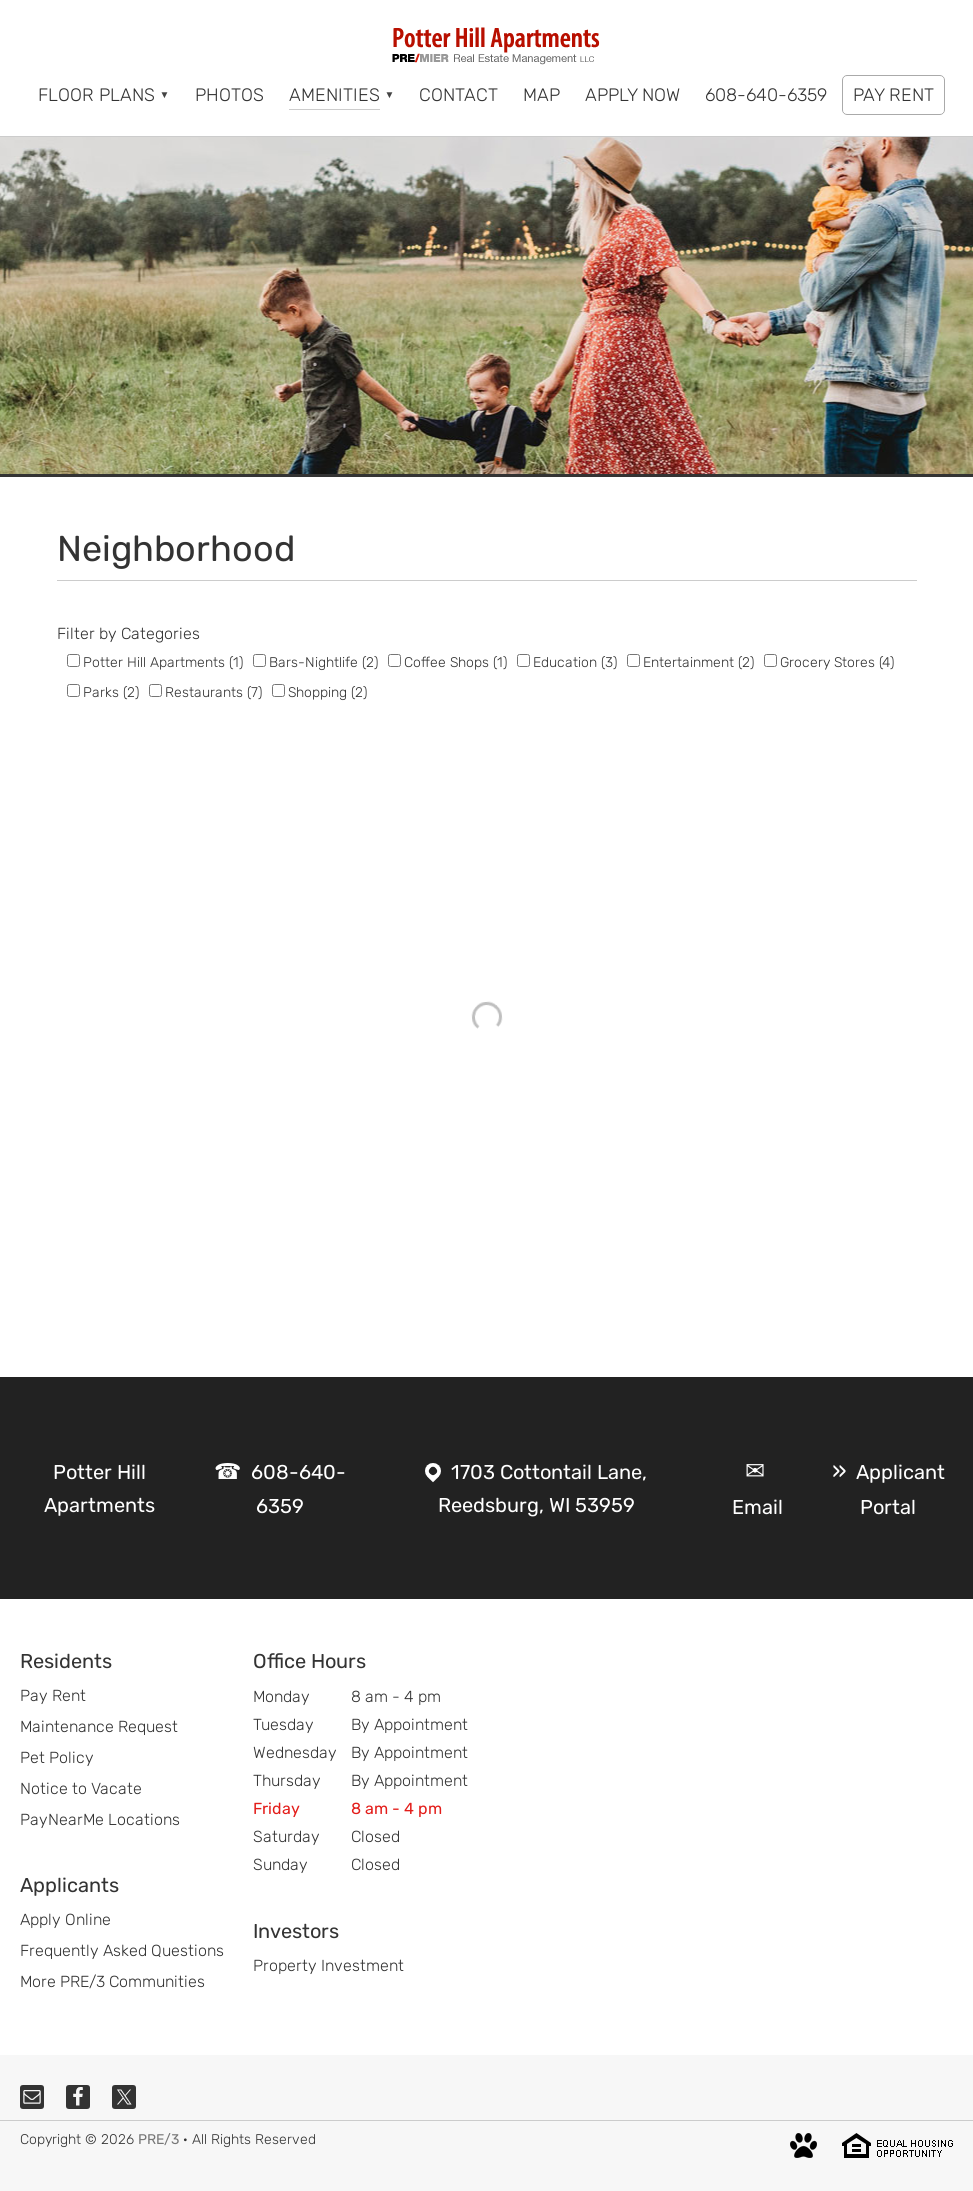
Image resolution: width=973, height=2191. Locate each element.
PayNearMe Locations (100, 1819)
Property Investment (328, 1965)
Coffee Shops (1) (455, 662)
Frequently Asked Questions (122, 1950)
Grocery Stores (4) (837, 662)
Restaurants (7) (213, 692)
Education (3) (575, 662)
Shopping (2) (327, 692)
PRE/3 (158, 2139)
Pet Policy (57, 1757)
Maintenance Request (99, 1726)
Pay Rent (53, 1695)
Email (757, 1507)
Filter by (87, 633)
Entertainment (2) (698, 662)
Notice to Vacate (81, 1788)
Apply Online (65, 1919)
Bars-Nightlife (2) (323, 662)
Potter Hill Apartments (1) (163, 662)
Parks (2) (111, 692)
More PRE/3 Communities (112, 1981)
